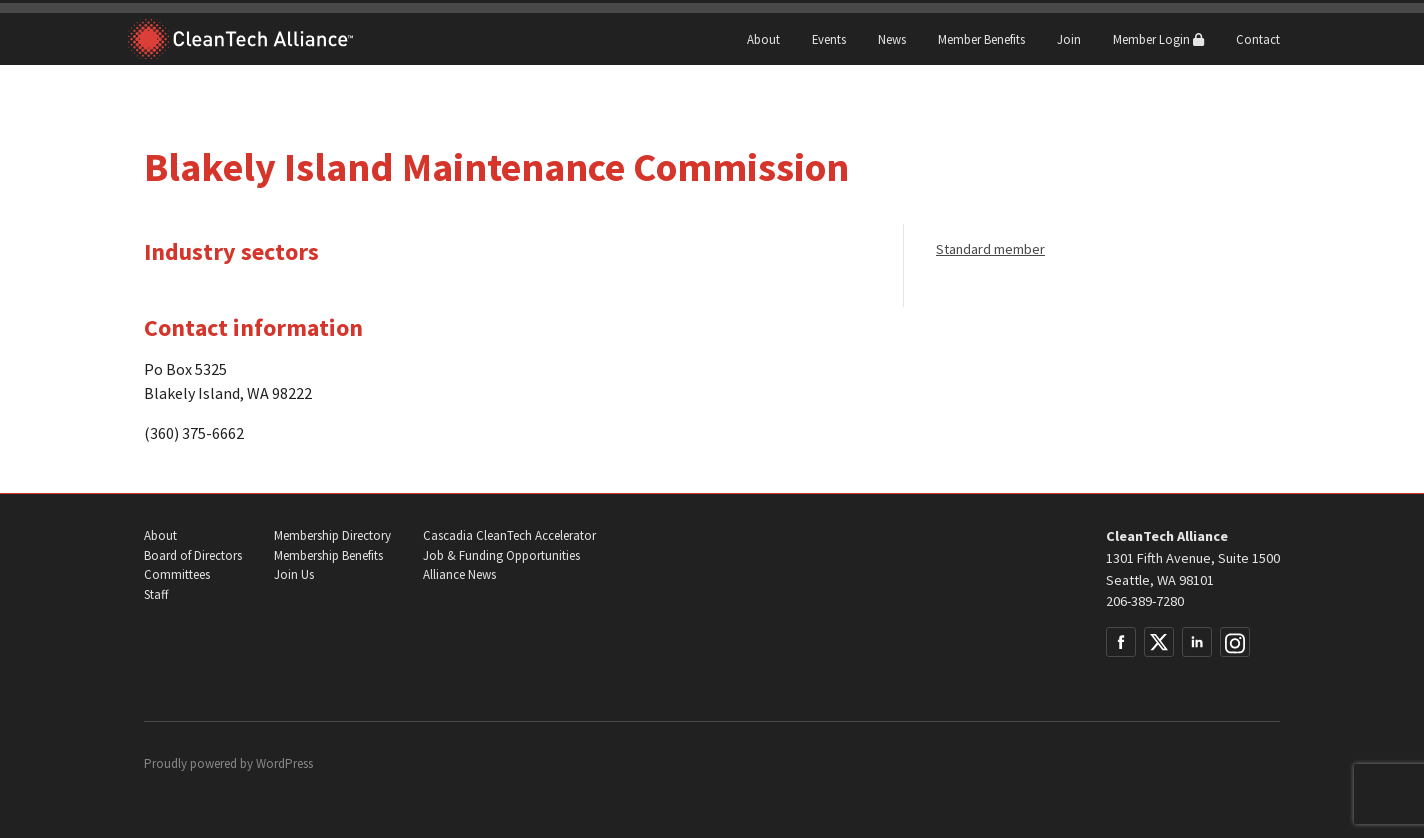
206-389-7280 (1145, 601)
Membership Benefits (328, 555)
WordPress (284, 763)
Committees (177, 574)
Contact (1258, 39)
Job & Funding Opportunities (501, 555)
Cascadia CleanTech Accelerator (509, 535)
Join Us (294, 574)
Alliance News (459, 574)
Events (829, 39)
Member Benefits (981, 39)
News (892, 39)
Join (1069, 39)
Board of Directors (193, 555)
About (763, 39)
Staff (156, 594)
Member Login (1158, 39)
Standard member (990, 249)
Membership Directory (332, 535)
